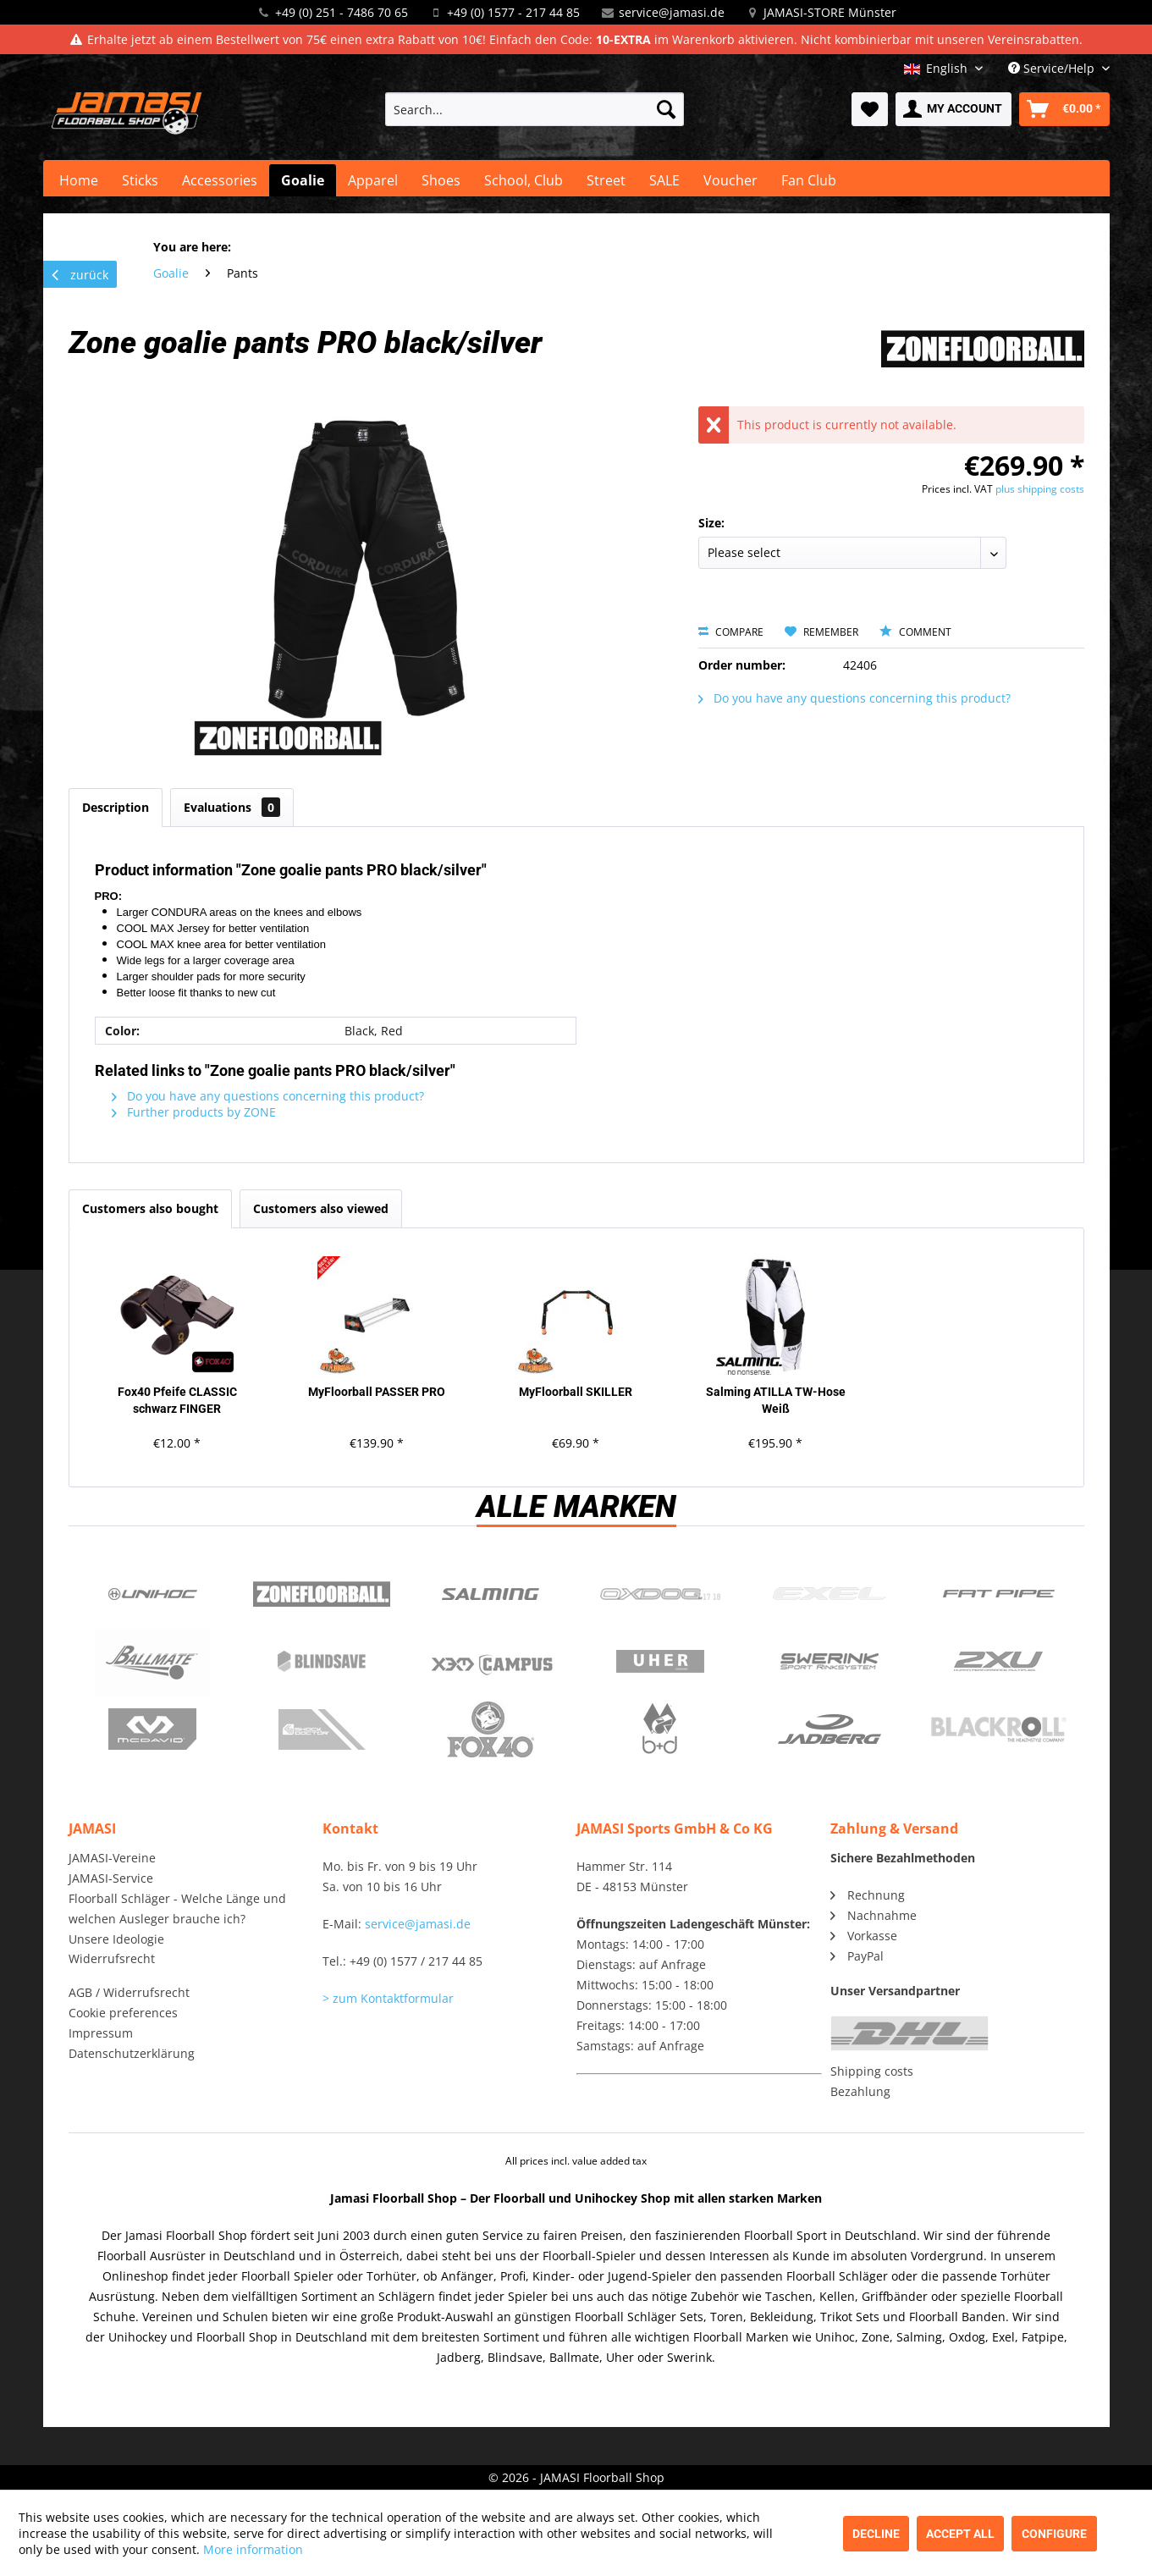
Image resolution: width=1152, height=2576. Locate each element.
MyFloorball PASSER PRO (376, 1391)
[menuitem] (534, 109)
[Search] (666, 109)
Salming (491, 1594)
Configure (1054, 2533)
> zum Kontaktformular (388, 1998)
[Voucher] (730, 180)
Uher (660, 1662)
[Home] (78, 180)
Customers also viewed (321, 1208)
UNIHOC (153, 1594)
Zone (321, 1594)
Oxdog (660, 1594)
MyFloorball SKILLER (575, 1391)
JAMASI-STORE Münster (829, 12)
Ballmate (153, 1662)
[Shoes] (441, 180)
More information (253, 2549)
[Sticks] (140, 180)
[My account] (953, 109)
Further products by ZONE (194, 1112)
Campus (491, 1662)
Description (115, 807)
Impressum (101, 2033)
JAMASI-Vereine (112, 1858)
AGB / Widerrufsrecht (129, 1992)
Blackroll (999, 1729)
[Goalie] (302, 180)
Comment (915, 632)
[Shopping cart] (1064, 109)
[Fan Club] (808, 180)
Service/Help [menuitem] (1053, 68)
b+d (660, 1729)
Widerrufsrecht (112, 1958)
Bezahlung (860, 2091)
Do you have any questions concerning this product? (854, 698)
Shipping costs (871, 2071)
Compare (730, 632)
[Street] (606, 180)
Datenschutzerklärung (132, 2053)
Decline (876, 2533)
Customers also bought (150, 1208)
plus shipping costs (1039, 489)
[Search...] (534, 109)
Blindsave (321, 1662)
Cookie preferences (123, 2013)
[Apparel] (373, 180)
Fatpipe (999, 1594)
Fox (491, 1729)
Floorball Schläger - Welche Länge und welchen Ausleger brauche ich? (177, 1908)
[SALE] (664, 180)
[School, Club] (523, 180)
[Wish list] (870, 109)
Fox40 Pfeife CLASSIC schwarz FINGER (177, 1400)
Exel (829, 1594)
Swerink (829, 1662)
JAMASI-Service (111, 1878)
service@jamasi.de (672, 12)
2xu (999, 1662)
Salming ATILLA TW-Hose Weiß (776, 1400)
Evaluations (232, 807)
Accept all (960, 2533)
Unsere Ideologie (116, 1939)
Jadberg (829, 1729)
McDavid (153, 1729)
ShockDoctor (321, 1729)
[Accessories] (219, 180)
